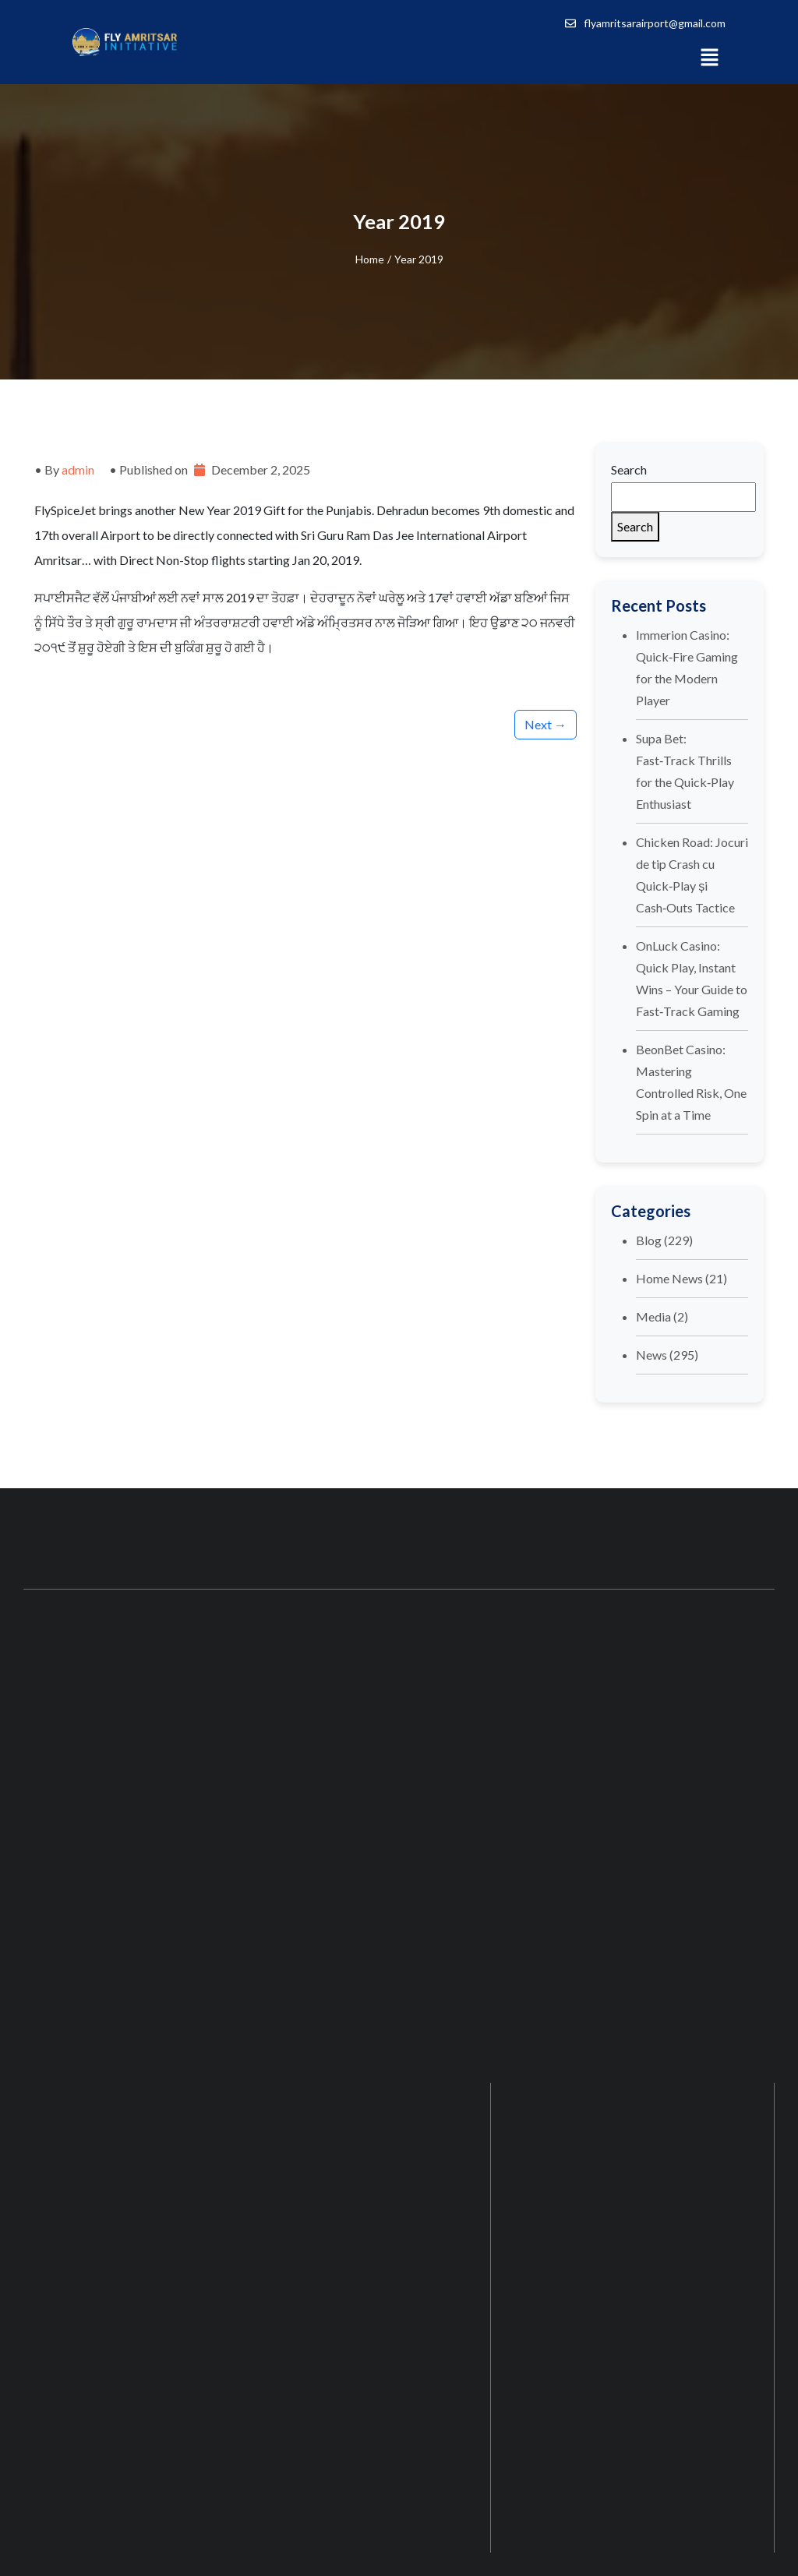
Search (629, 469)
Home (369, 259)
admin (78, 469)
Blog (649, 1240)
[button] (709, 56)
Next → (545, 724)
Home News (669, 1278)
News (651, 1354)
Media (653, 1316)
